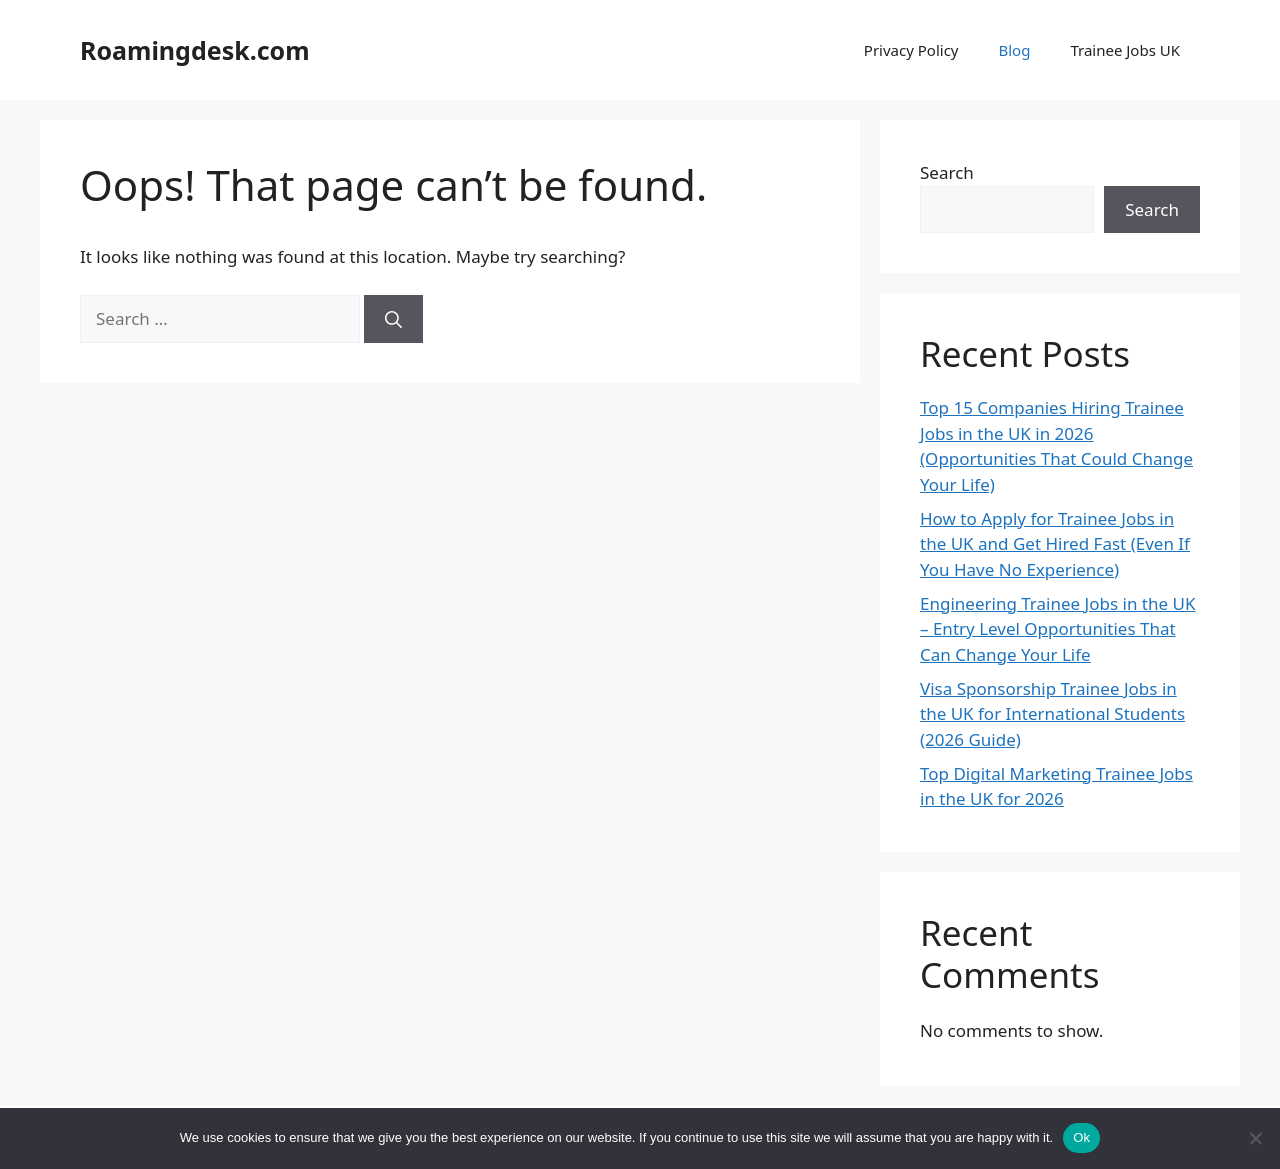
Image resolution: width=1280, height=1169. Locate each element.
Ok (1081, 1137)
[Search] (393, 319)
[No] (1255, 1138)
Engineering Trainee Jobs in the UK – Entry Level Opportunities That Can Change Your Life (1057, 629)
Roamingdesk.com (195, 50)
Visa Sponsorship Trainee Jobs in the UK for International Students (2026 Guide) (1052, 714)
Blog (1014, 50)
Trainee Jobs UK (1125, 50)
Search (947, 172)
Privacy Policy (911, 50)
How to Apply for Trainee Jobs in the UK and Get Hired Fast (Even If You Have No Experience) (1055, 544)
